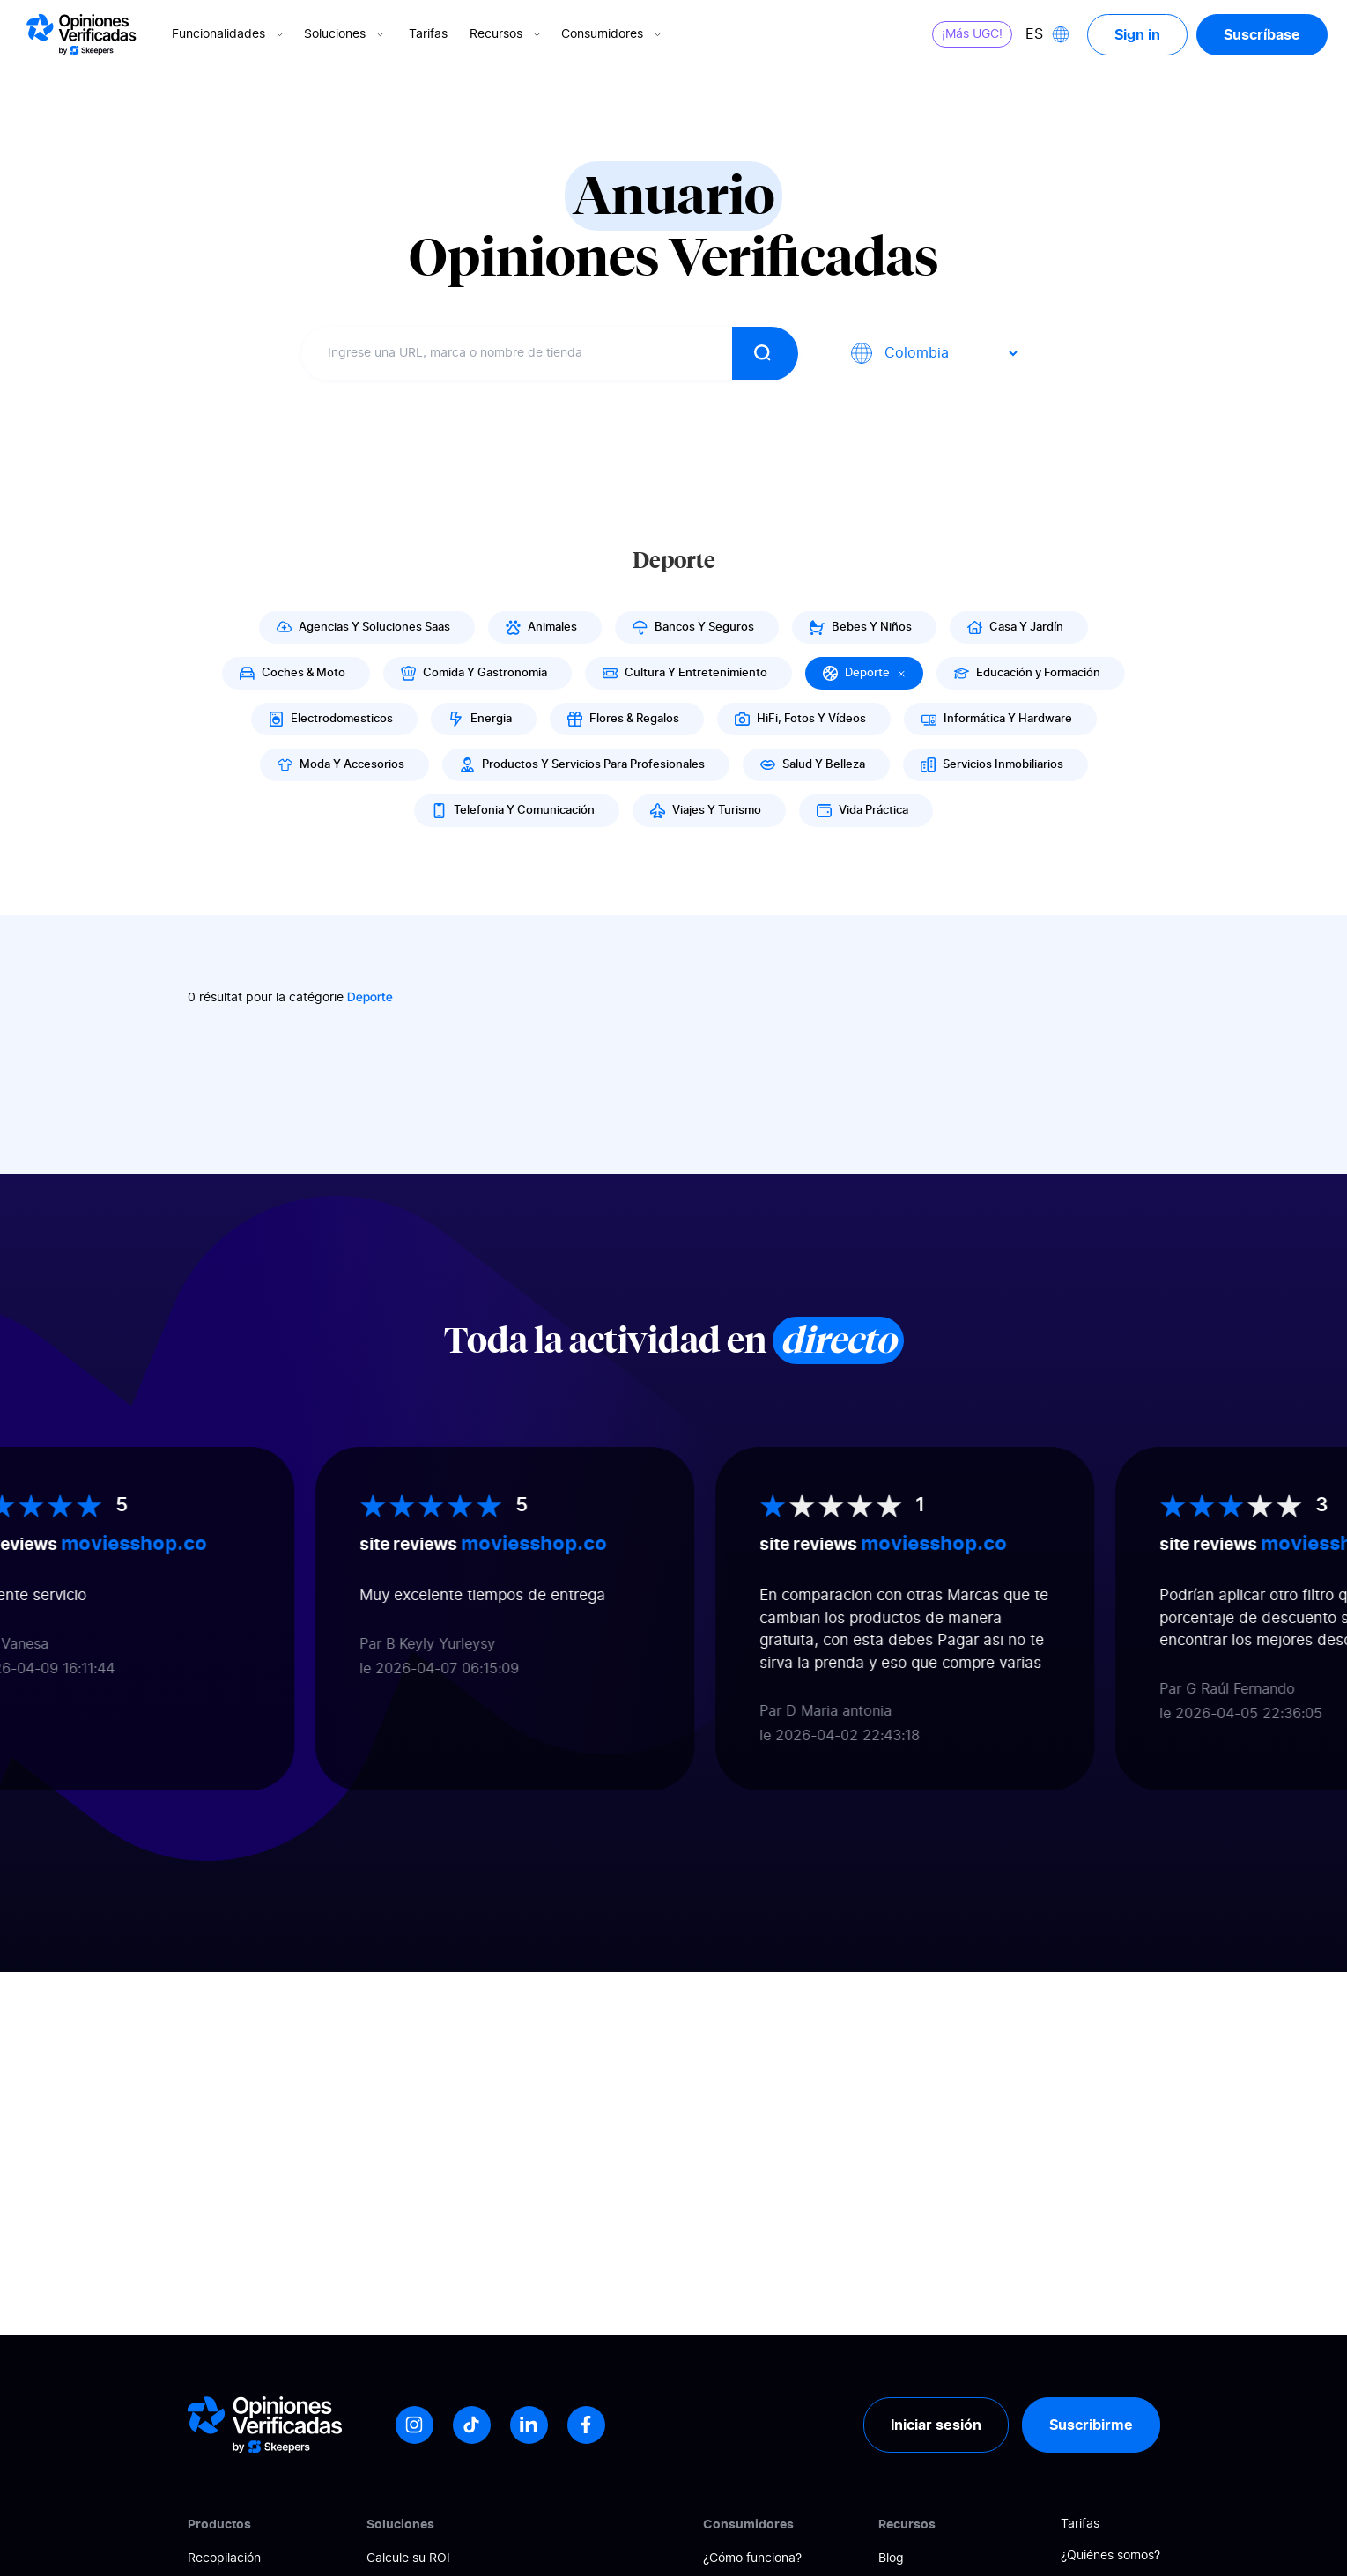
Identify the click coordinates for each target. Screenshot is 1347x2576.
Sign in (1137, 34)
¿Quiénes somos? (1110, 2556)
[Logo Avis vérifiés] (81, 34)
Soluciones (345, 34)
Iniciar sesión (936, 2424)
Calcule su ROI (408, 2558)
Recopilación (224, 2558)
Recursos (507, 34)
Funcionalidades (229, 34)
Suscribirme (1091, 2424)
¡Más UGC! (972, 34)
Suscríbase (1262, 34)
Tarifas (428, 34)
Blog (891, 2558)
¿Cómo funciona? (752, 2558)
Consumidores (612, 34)
